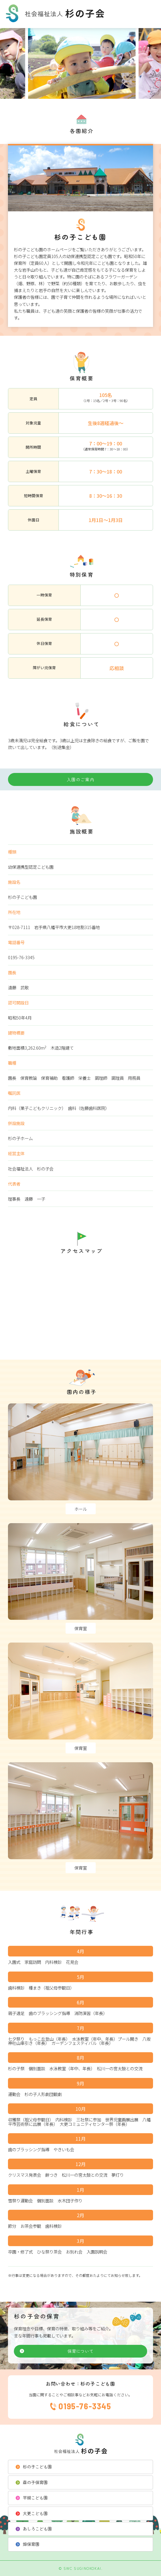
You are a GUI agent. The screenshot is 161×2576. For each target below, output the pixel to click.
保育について (80, 2351)
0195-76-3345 (84, 2406)
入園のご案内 (81, 779)
